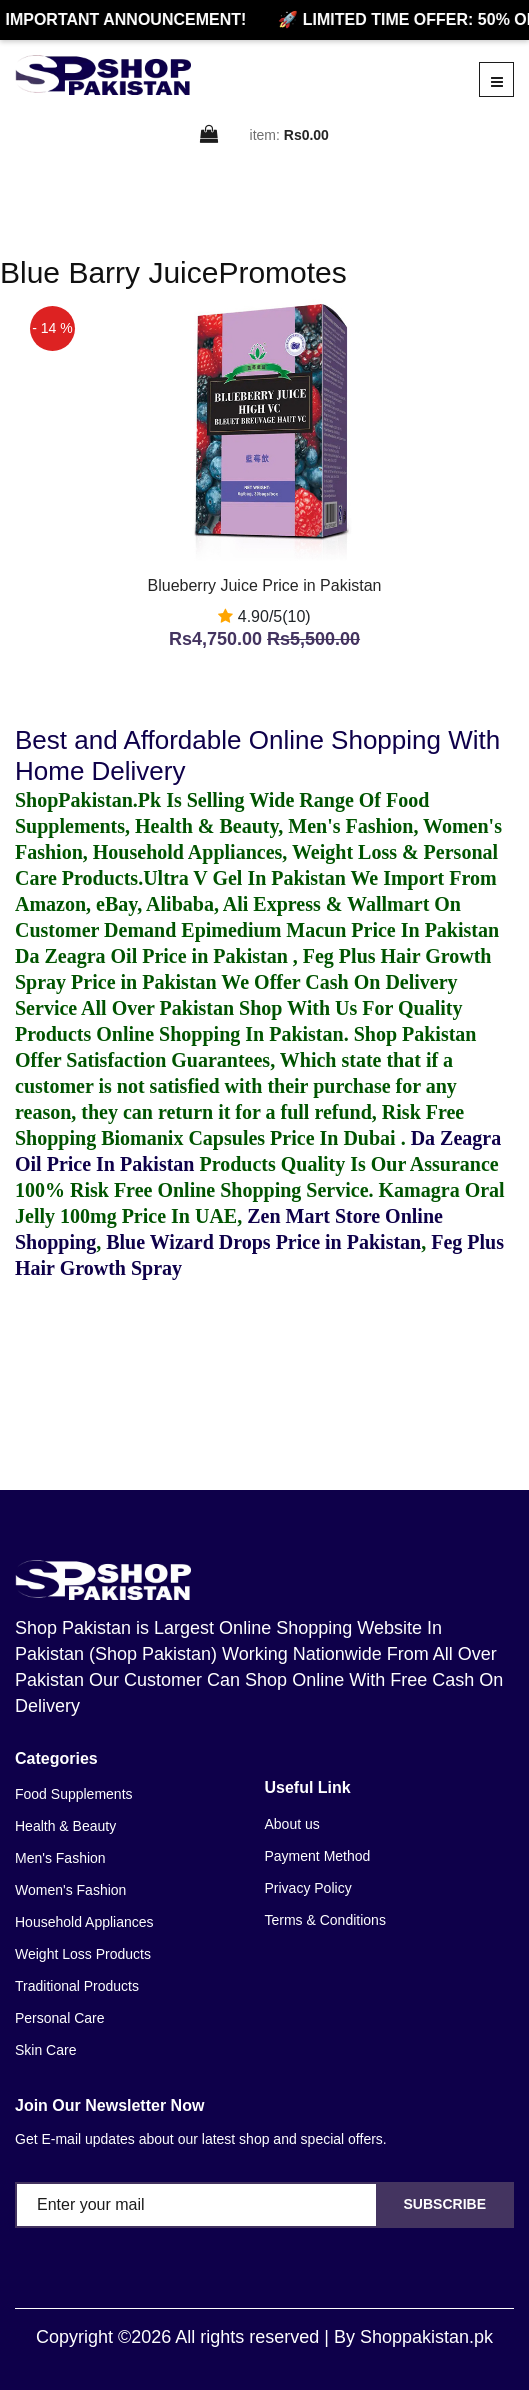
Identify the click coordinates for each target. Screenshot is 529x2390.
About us (292, 1824)
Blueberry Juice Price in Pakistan (265, 585)
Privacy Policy (308, 1888)
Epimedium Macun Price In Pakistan (340, 930)
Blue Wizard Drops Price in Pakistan (263, 1242)
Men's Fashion (60, 1858)
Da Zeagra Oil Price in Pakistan (154, 956)
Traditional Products (77, 1986)
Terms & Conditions (325, 1920)
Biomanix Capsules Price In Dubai (250, 1138)
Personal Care (60, 2018)
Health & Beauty (65, 1826)
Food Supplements (74, 1794)
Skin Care (45, 2050)
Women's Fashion (70, 1890)
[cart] (210, 135)
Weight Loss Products (83, 1954)
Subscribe (445, 2204)
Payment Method (318, 1856)
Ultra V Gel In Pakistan (244, 878)
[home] (103, 75)
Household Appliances (84, 1922)
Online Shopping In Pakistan (217, 1034)
